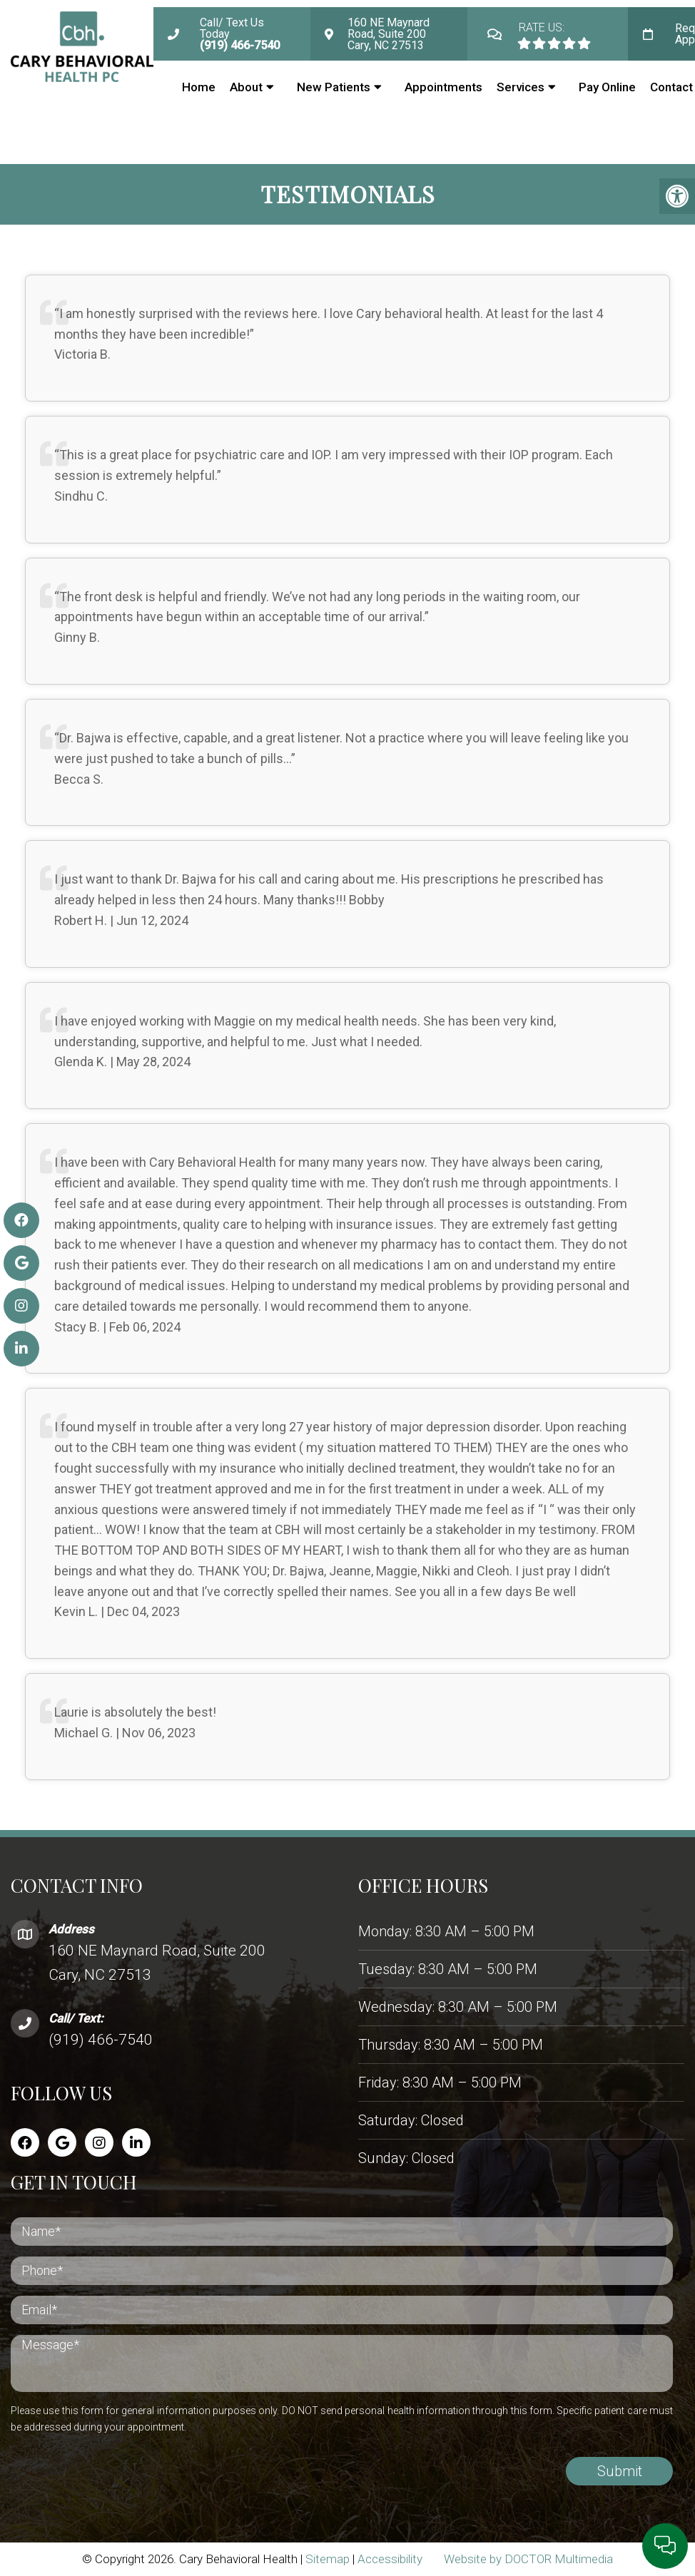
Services (520, 87)
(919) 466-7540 (101, 2039)
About (246, 87)
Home (198, 87)
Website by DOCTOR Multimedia (528, 2559)
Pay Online (607, 87)
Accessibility (389, 2559)
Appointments (443, 87)
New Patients (333, 87)
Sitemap (327, 2559)
